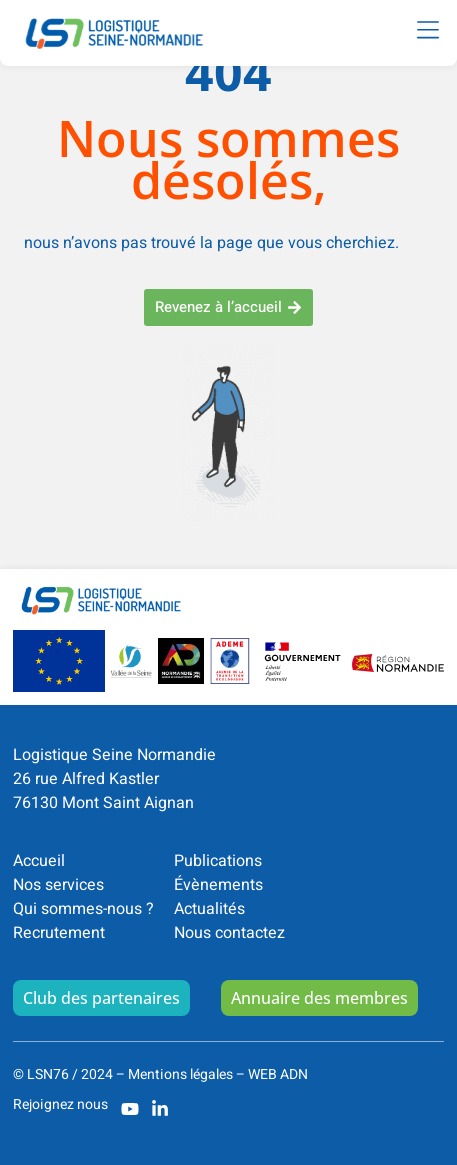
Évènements (218, 885)
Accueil (39, 861)
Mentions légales (180, 1074)
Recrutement (59, 933)
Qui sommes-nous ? (83, 909)
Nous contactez (229, 933)
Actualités (209, 909)
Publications (218, 861)
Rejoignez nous (60, 1104)
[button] (427, 31)
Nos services (58, 885)
